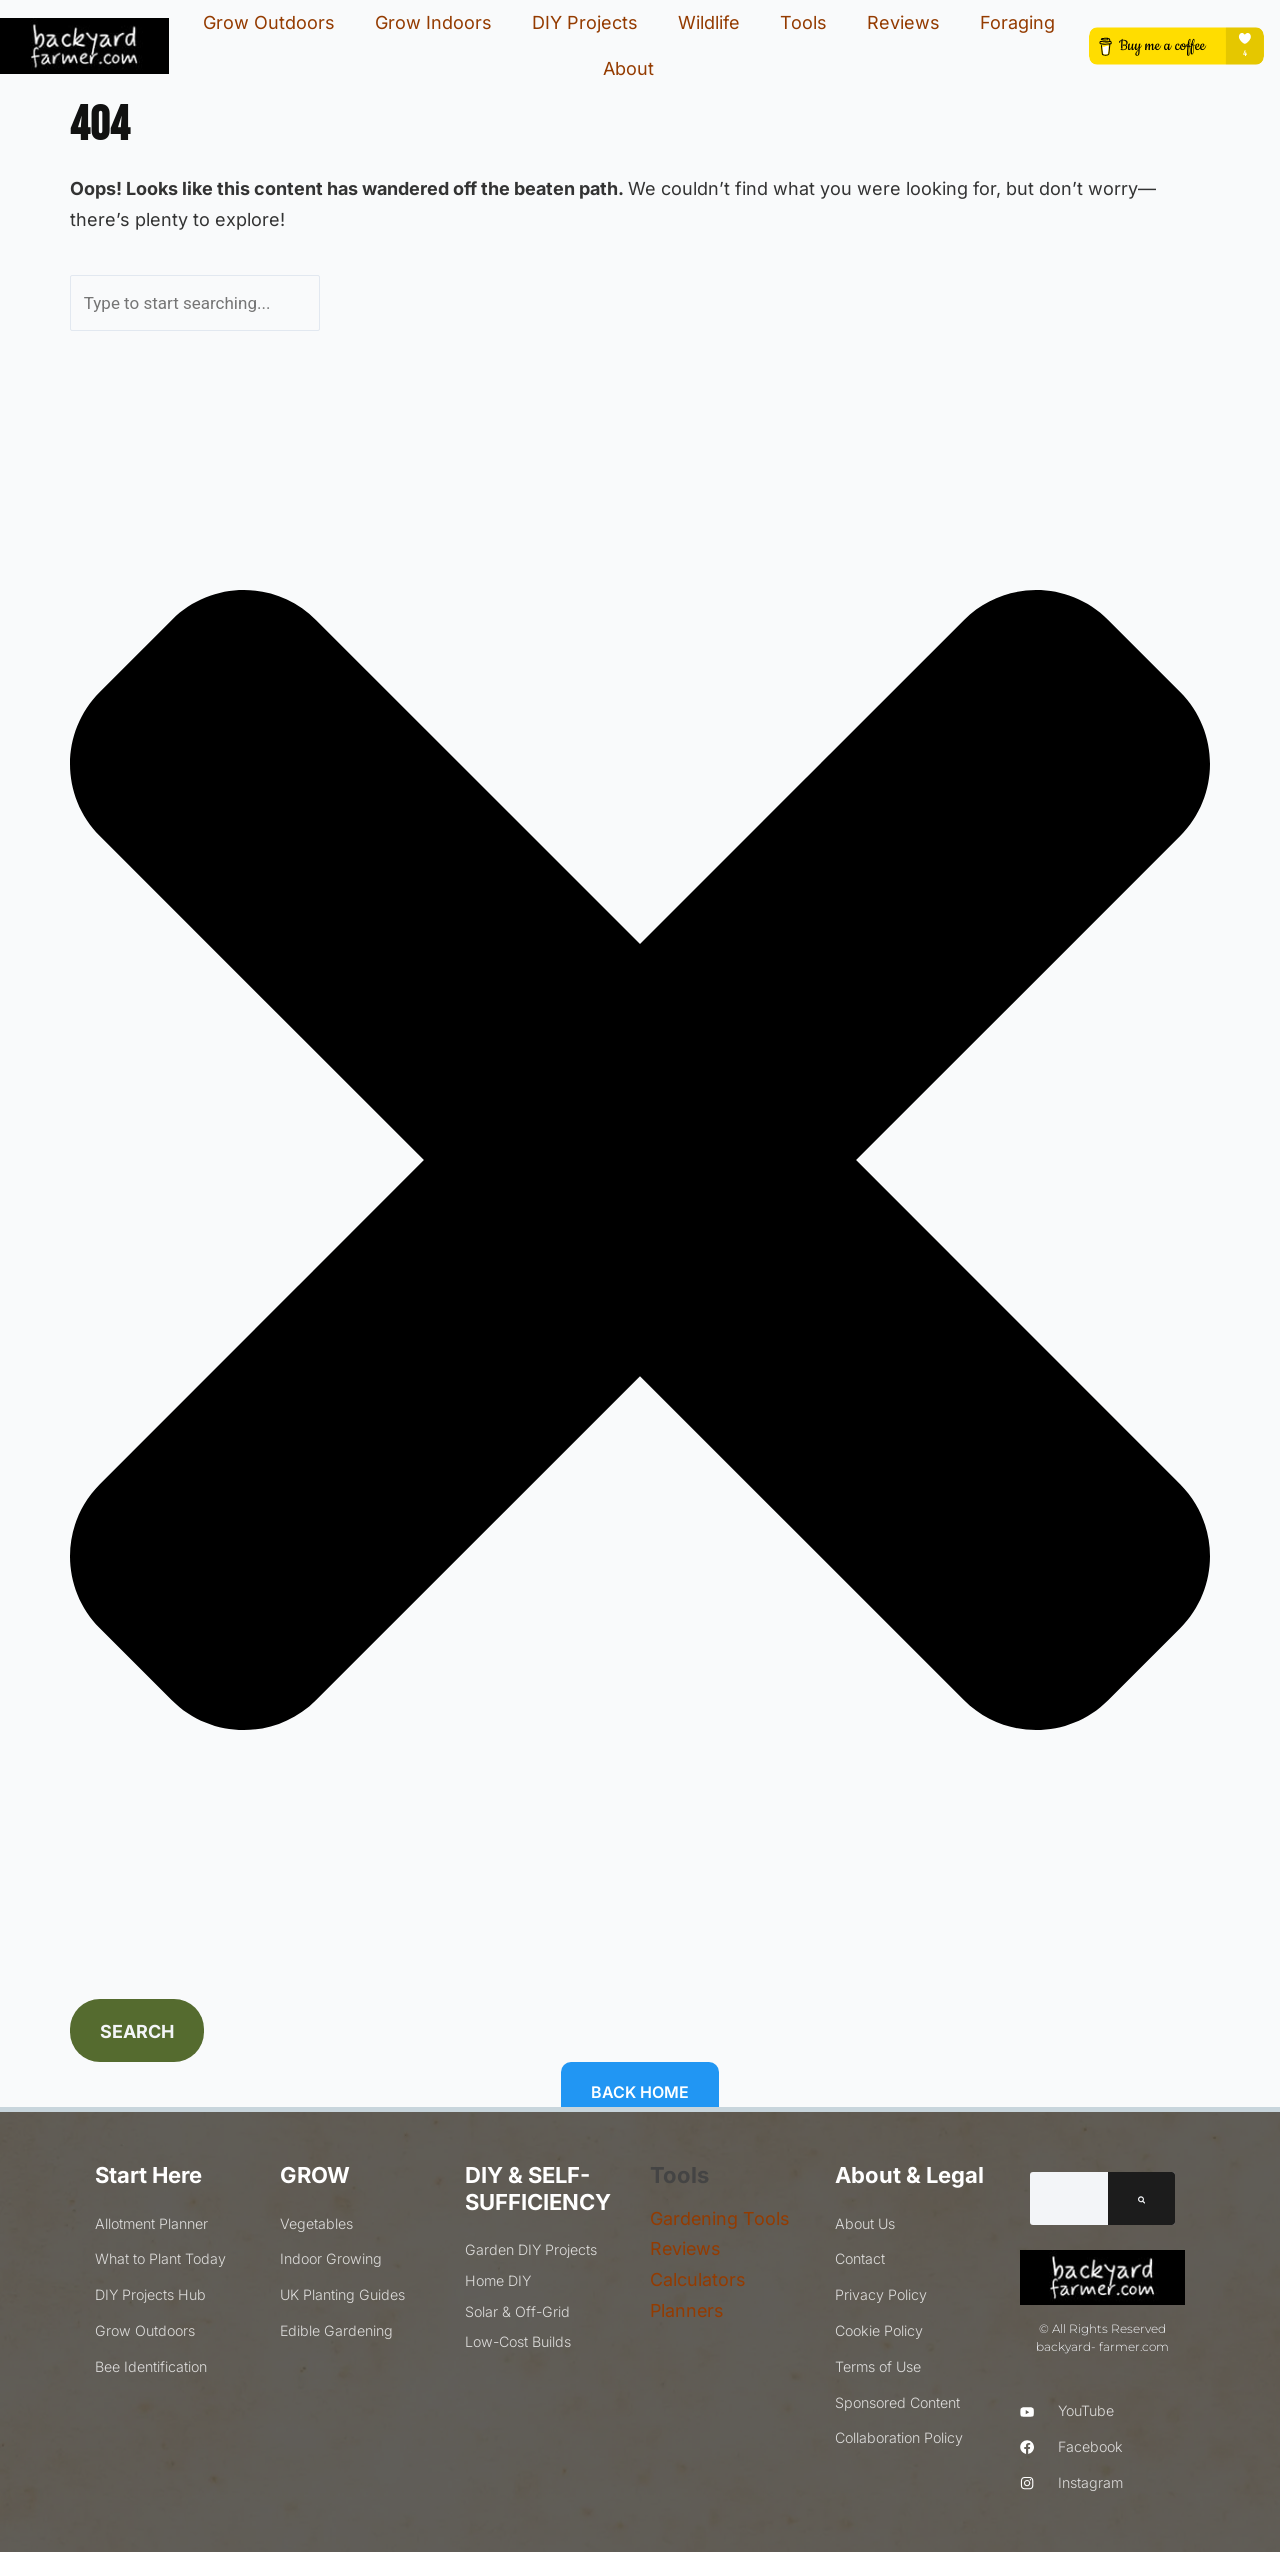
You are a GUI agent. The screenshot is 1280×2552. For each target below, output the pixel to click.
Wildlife (709, 22)
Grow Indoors (433, 22)
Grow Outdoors (269, 22)
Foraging (1017, 22)
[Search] (1141, 2198)
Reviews (903, 22)
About (628, 68)
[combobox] (195, 303)
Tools (803, 22)
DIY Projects (585, 22)
